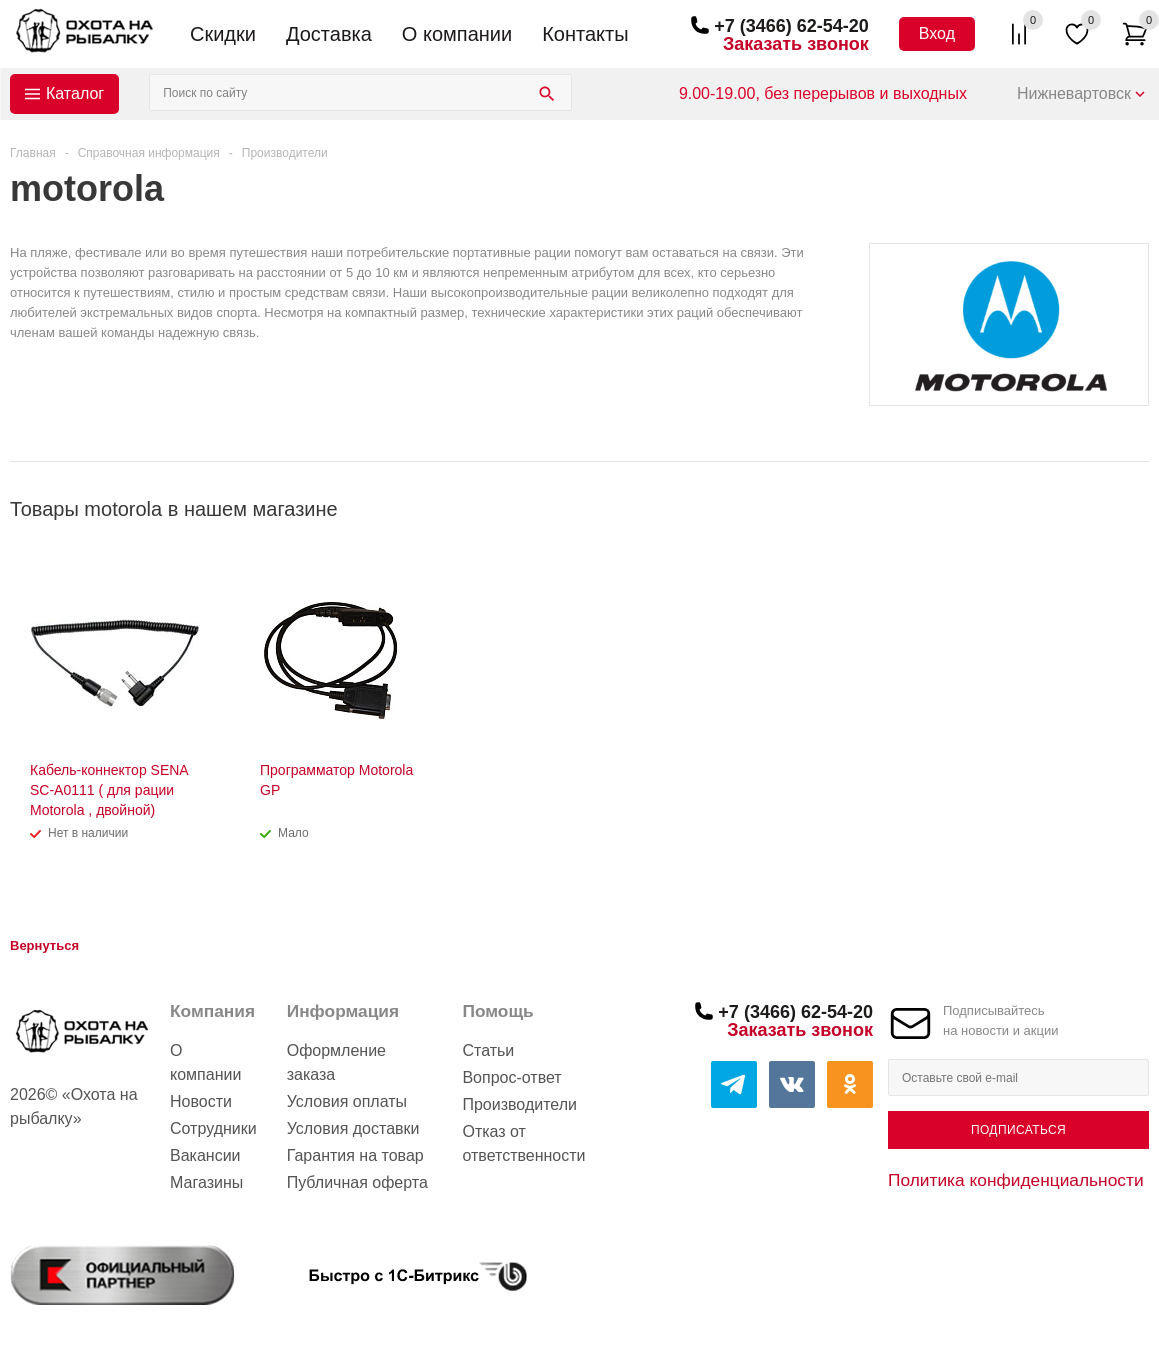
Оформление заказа (336, 1062)
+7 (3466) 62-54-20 (791, 26)
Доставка (329, 34)
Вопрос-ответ (511, 1077)
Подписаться (1018, 1130)
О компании (457, 34)
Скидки (223, 34)
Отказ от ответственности (523, 1143)
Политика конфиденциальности (1016, 1180)
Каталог (75, 93)
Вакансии (205, 1155)
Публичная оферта (357, 1182)
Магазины (206, 1182)
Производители (519, 1104)
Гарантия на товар (355, 1155)
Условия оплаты (347, 1101)
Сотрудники (213, 1128)
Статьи (488, 1050)
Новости (201, 1101)
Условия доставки (353, 1128)
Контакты (585, 34)
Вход (937, 33)
